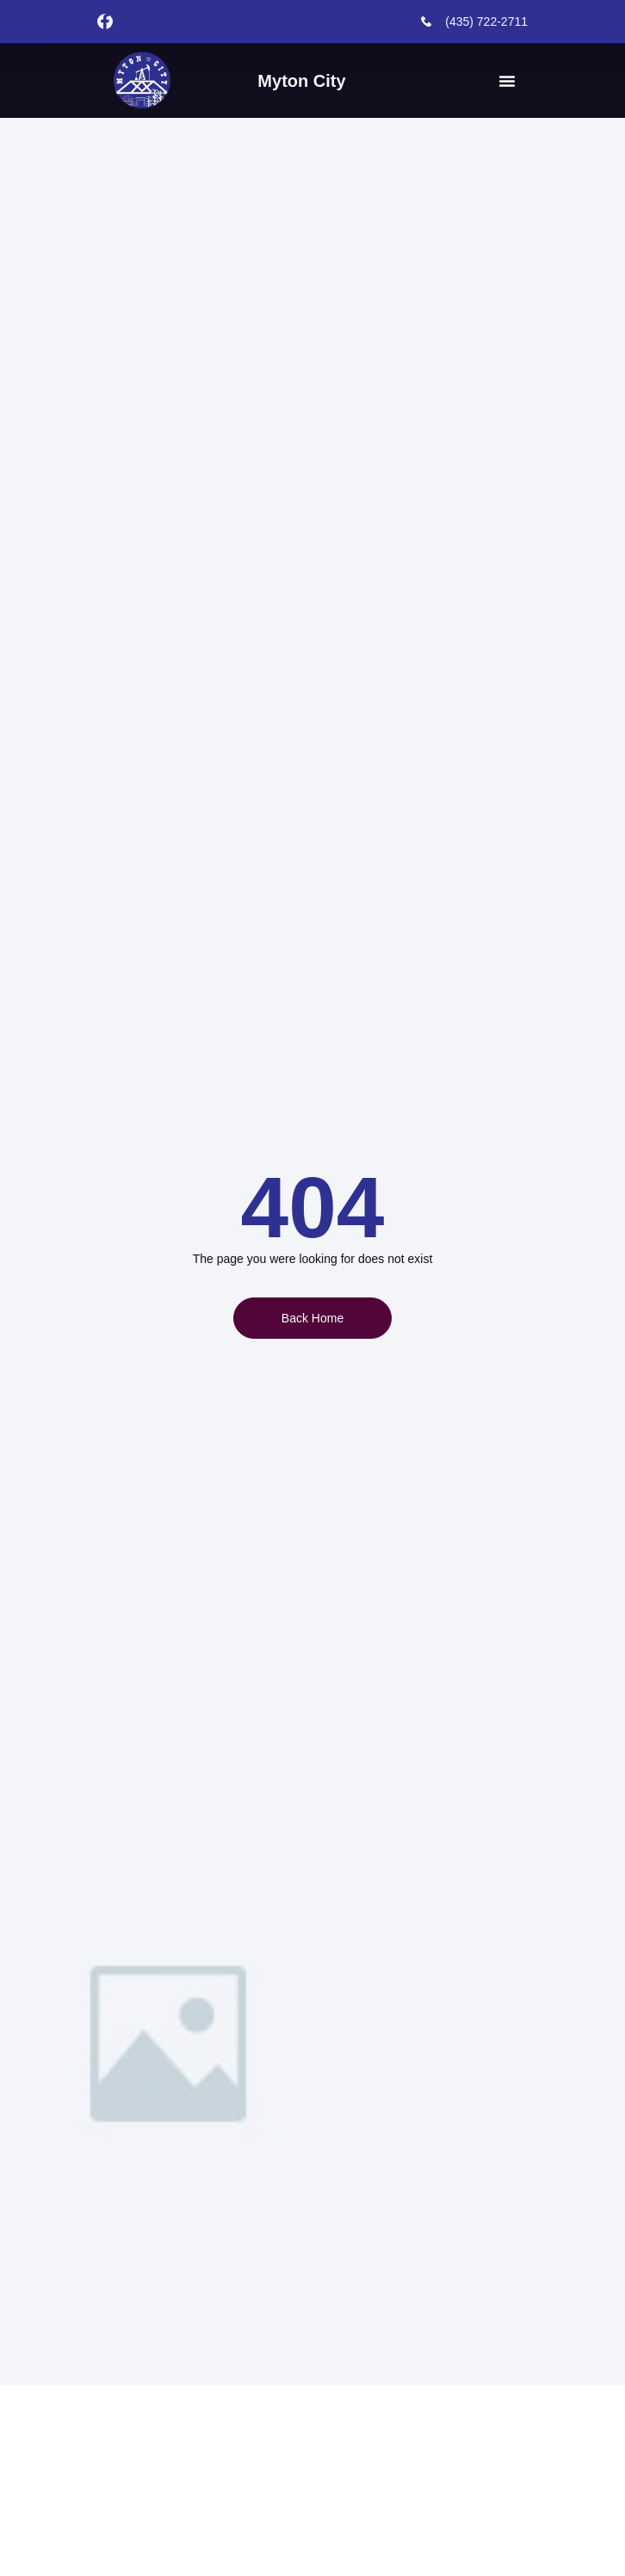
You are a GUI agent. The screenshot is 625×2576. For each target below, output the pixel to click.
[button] (507, 81)
